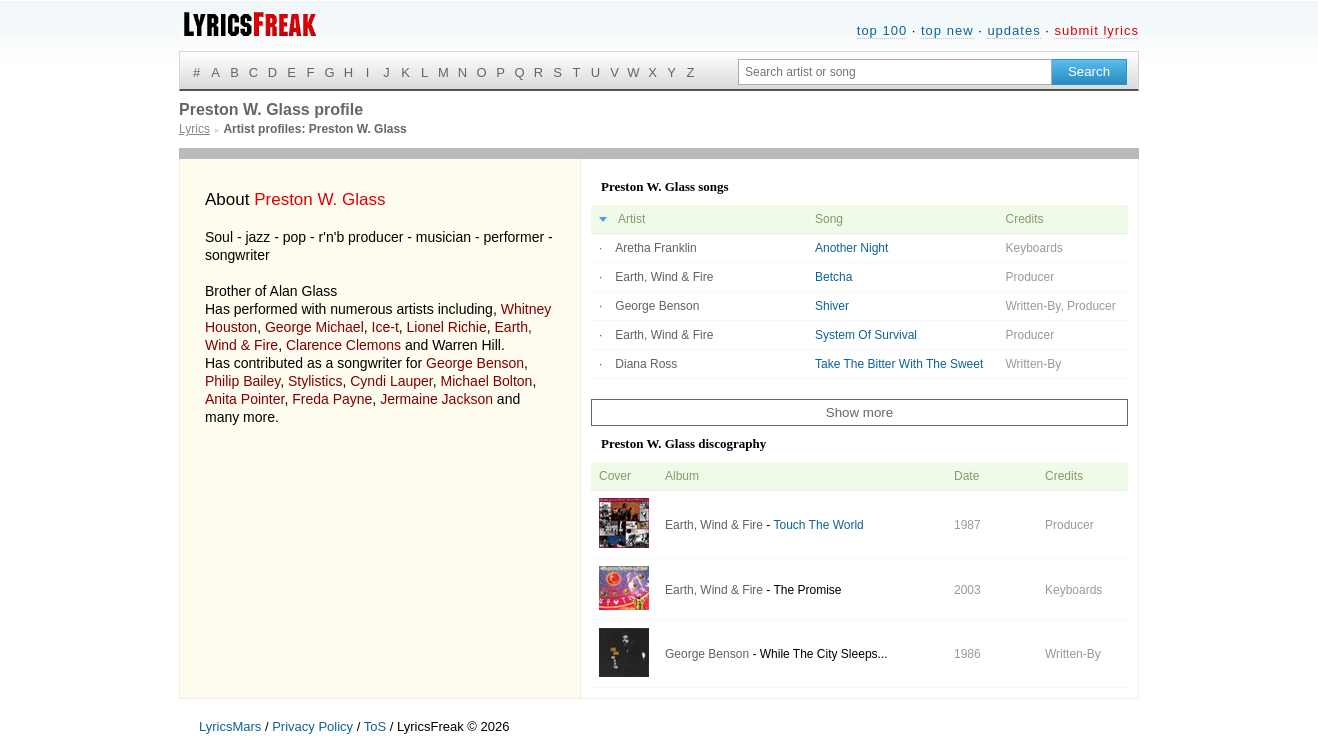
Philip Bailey (242, 381)
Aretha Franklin (655, 248)
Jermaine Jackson (436, 399)
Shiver (832, 306)
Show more (859, 412)
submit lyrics (1096, 30)
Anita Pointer (244, 399)
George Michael (314, 327)
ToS (375, 726)
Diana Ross (646, 364)
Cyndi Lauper (391, 381)
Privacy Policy (312, 726)
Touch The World (818, 525)
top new (947, 30)
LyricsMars (230, 726)
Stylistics (315, 381)
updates (1013, 30)
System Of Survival (866, 335)
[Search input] (895, 72)
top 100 (882, 30)
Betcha (833, 277)
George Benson (475, 363)
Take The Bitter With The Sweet (899, 364)
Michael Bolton (487, 381)
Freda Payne (332, 399)
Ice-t (385, 327)
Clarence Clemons (343, 345)
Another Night (851, 248)
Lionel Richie (447, 327)
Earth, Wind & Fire (664, 277)
